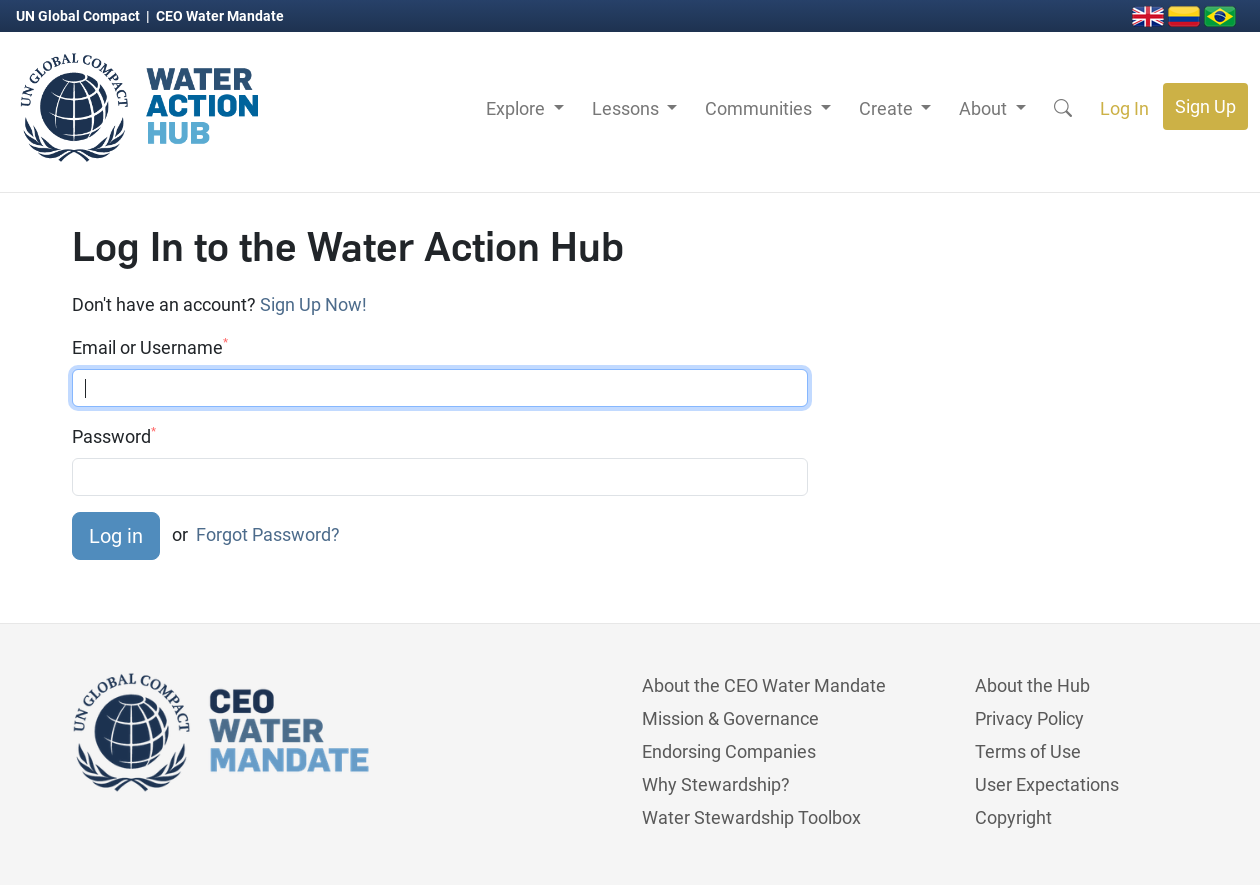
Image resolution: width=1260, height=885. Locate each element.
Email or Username (150, 347)
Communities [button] (760, 108)
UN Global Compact (79, 16)
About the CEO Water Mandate (764, 685)
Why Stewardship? (716, 784)
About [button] (985, 108)
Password (114, 436)
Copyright (1013, 817)
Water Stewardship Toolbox (751, 817)
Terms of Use (1028, 751)
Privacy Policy (1029, 718)
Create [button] (888, 108)
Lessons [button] (627, 108)
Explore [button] (517, 108)
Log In (1124, 108)
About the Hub (1032, 685)
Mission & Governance (730, 718)
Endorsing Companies (729, 751)
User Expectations (1047, 784)
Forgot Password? (268, 534)
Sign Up (1205, 106)
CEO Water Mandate (220, 16)
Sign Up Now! (313, 304)
